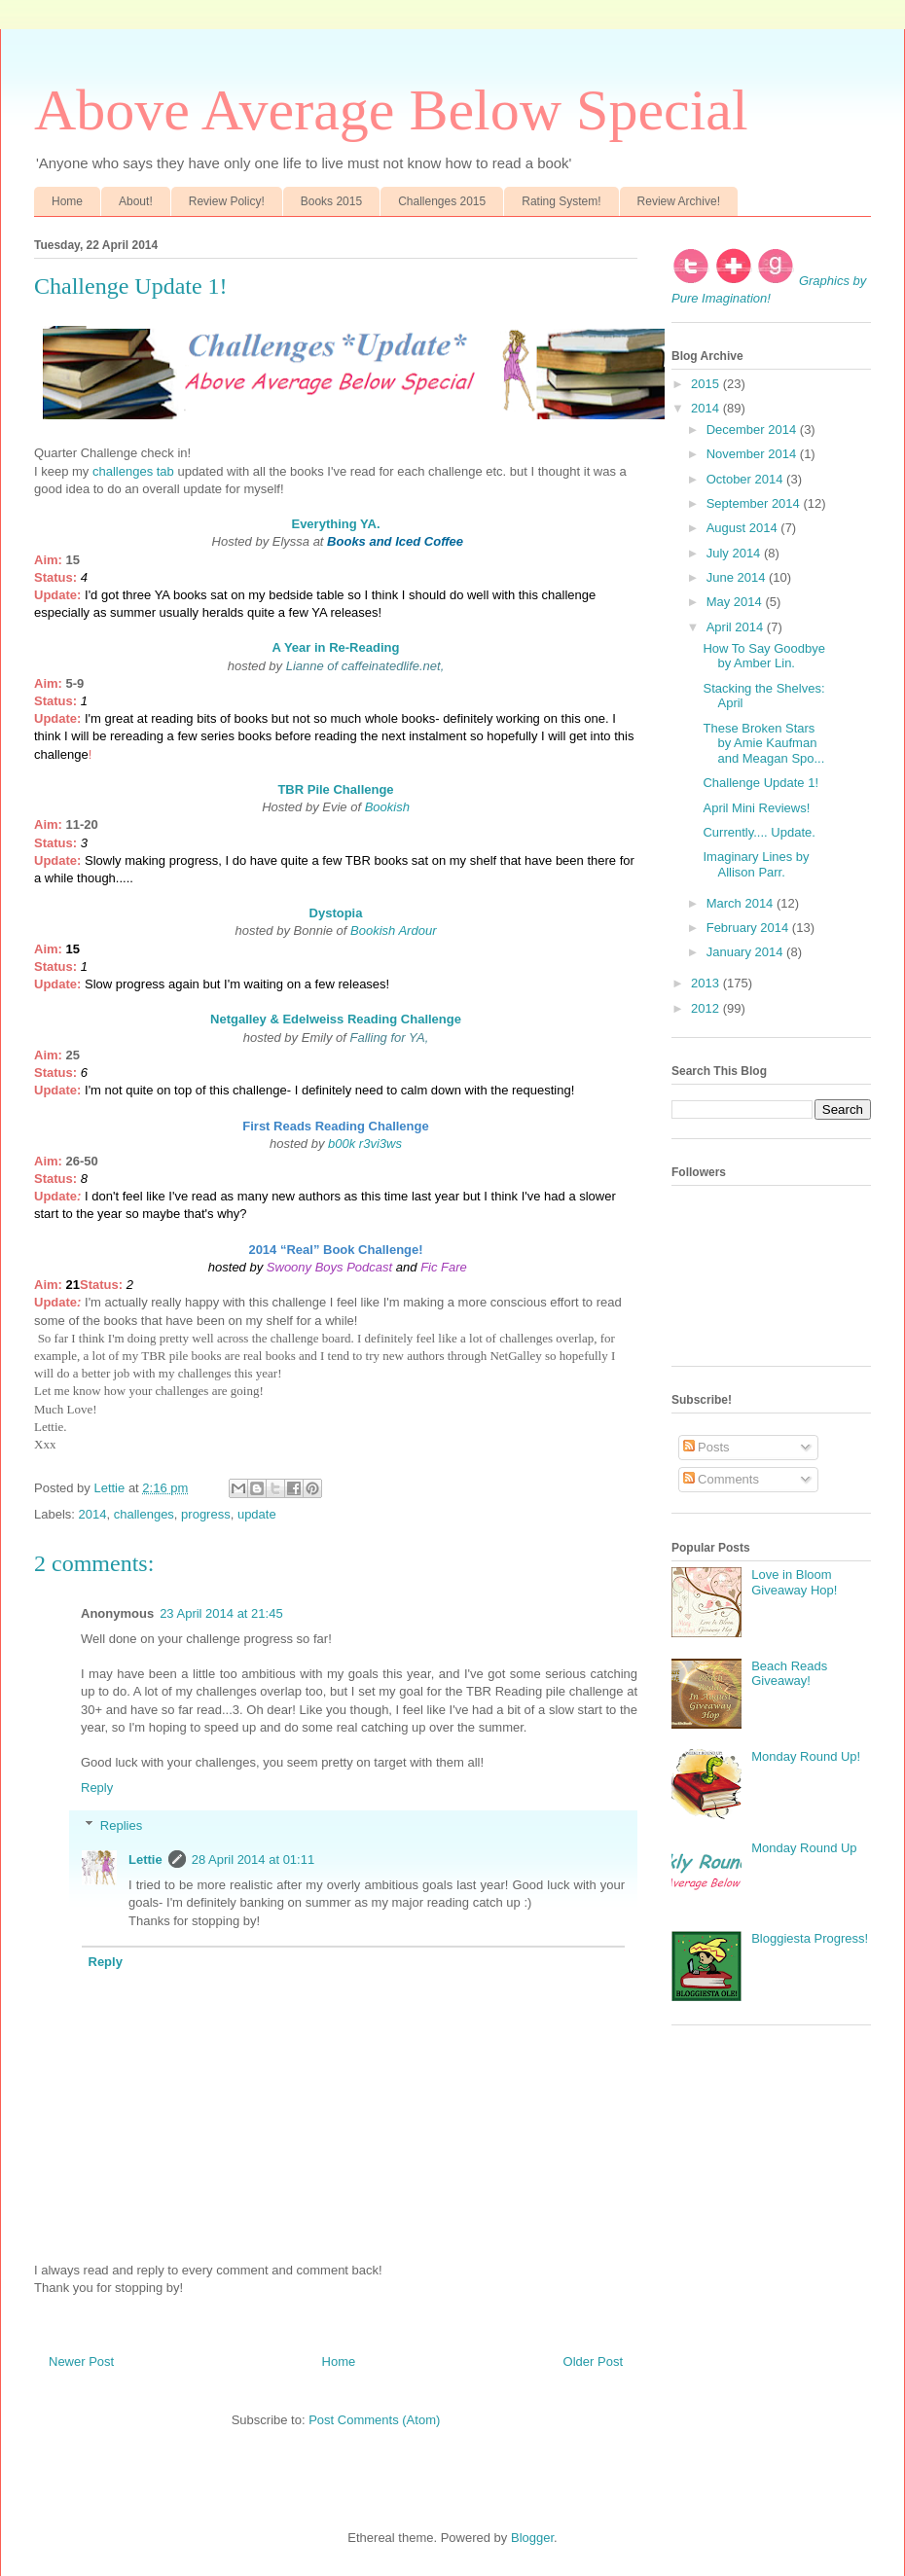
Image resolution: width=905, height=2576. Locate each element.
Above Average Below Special (391, 110)
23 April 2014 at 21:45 (221, 1613)
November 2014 (753, 454)
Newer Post (81, 2361)
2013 (707, 983)
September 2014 (755, 503)
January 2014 (746, 952)
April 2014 (736, 627)
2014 (93, 1514)
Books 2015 (331, 201)
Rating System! (561, 201)
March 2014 (741, 903)
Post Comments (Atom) (374, 2420)
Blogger (532, 2537)
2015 (707, 383)
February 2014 (749, 927)
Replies (121, 1825)
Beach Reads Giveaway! (789, 1674)
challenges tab (133, 471)
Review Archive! (678, 201)
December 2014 (753, 429)
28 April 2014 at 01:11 (253, 1859)
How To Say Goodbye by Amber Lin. (764, 656)
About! (136, 201)
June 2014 (737, 577)
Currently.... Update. (758, 832)
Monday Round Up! (805, 1756)
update (256, 1514)
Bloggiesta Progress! (809, 1938)
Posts (706, 1447)
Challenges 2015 (442, 201)
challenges (144, 1514)
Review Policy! (227, 201)
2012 (707, 1008)
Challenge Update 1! (760, 782)
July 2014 (735, 553)
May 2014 (736, 601)
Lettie (145, 1859)
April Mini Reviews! (756, 808)
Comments (721, 1479)
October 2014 (746, 479)
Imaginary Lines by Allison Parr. (756, 864)
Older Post (593, 2361)
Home (67, 201)
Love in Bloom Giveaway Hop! (794, 1582)
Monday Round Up (803, 1848)
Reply (97, 1787)
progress (206, 1514)
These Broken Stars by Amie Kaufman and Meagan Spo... (763, 743)
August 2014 (743, 527)
